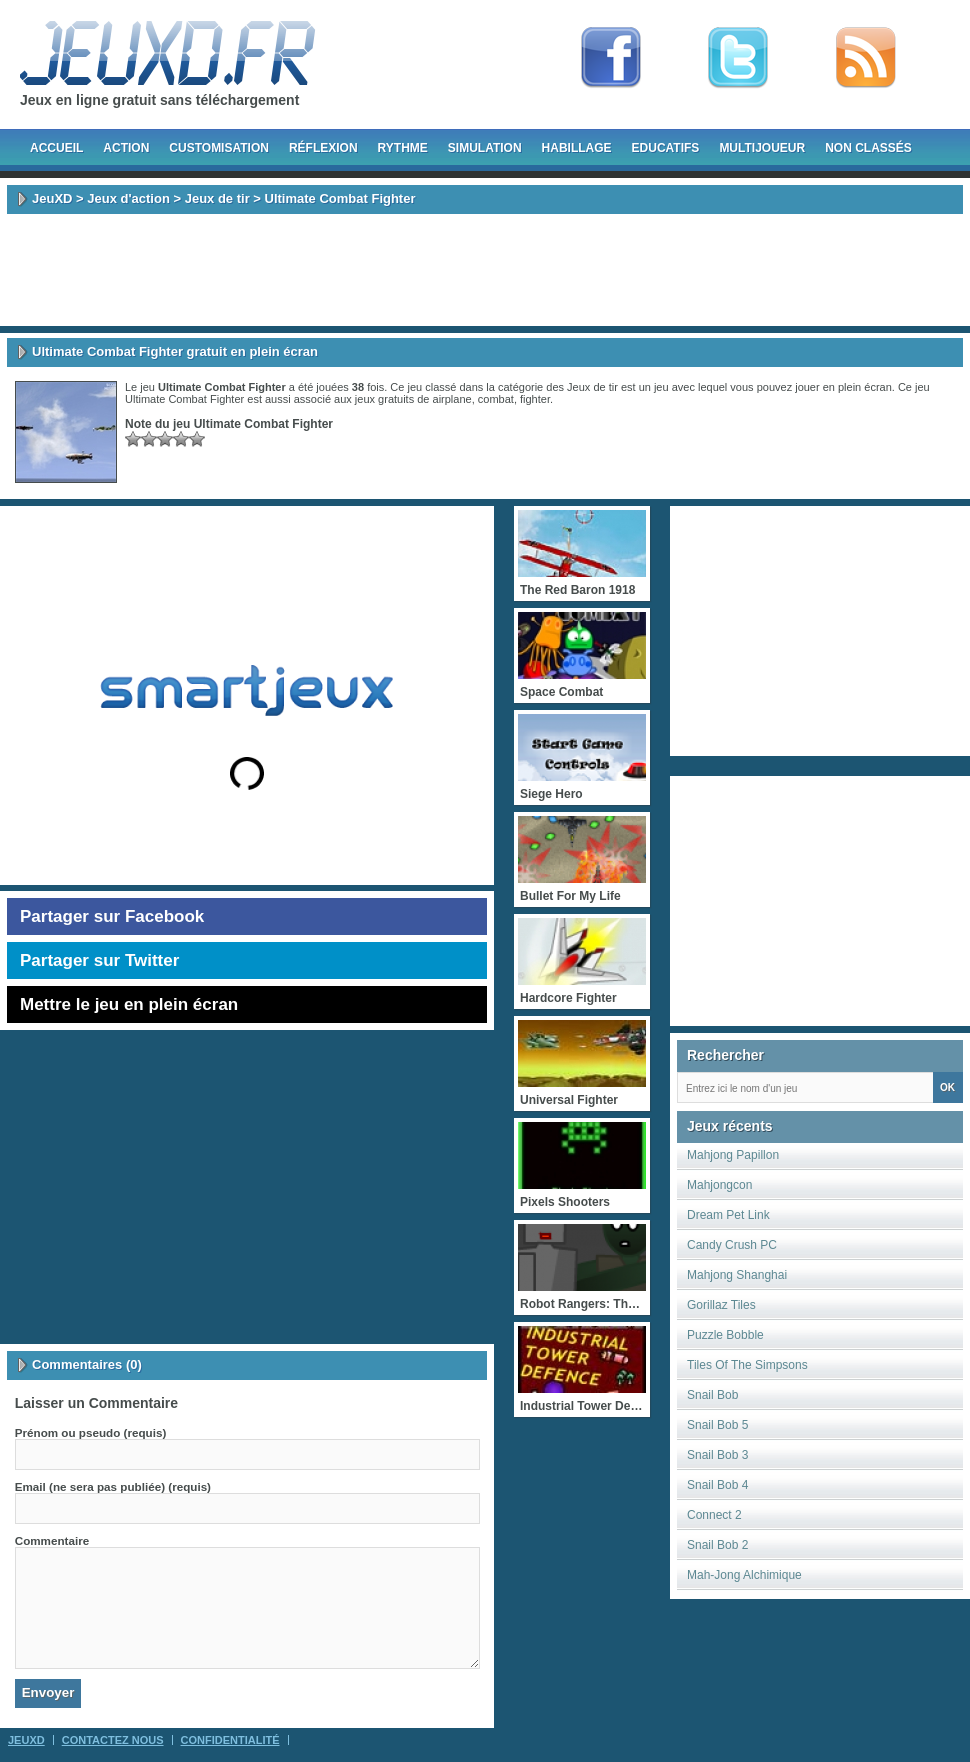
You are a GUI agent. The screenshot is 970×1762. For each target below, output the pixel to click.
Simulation (485, 148)
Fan (611, 58)
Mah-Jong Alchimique (744, 1575)
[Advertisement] (485, 270)
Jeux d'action (128, 198)
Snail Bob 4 (717, 1485)
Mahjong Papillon (733, 1155)
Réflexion (323, 148)
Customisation (219, 148)
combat (496, 399)
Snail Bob (712, 1395)
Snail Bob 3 (717, 1455)
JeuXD (52, 198)
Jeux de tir (217, 198)
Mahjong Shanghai (737, 1275)
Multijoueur (762, 148)
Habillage (577, 148)
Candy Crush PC (732, 1245)
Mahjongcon (719, 1185)
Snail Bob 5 (717, 1425)
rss (866, 58)
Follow (738, 58)
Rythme (403, 148)
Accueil (56, 148)
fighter (535, 399)
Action (126, 148)
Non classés (868, 148)
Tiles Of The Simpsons (747, 1365)
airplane (452, 399)
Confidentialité (230, 1740)
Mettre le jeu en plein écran (129, 1004)
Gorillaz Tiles (721, 1305)
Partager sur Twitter (99, 960)
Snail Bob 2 (717, 1545)
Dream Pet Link (728, 1215)
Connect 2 (714, 1515)
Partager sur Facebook (112, 916)
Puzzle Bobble (725, 1335)
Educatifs (666, 148)
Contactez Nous (113, 1740)
